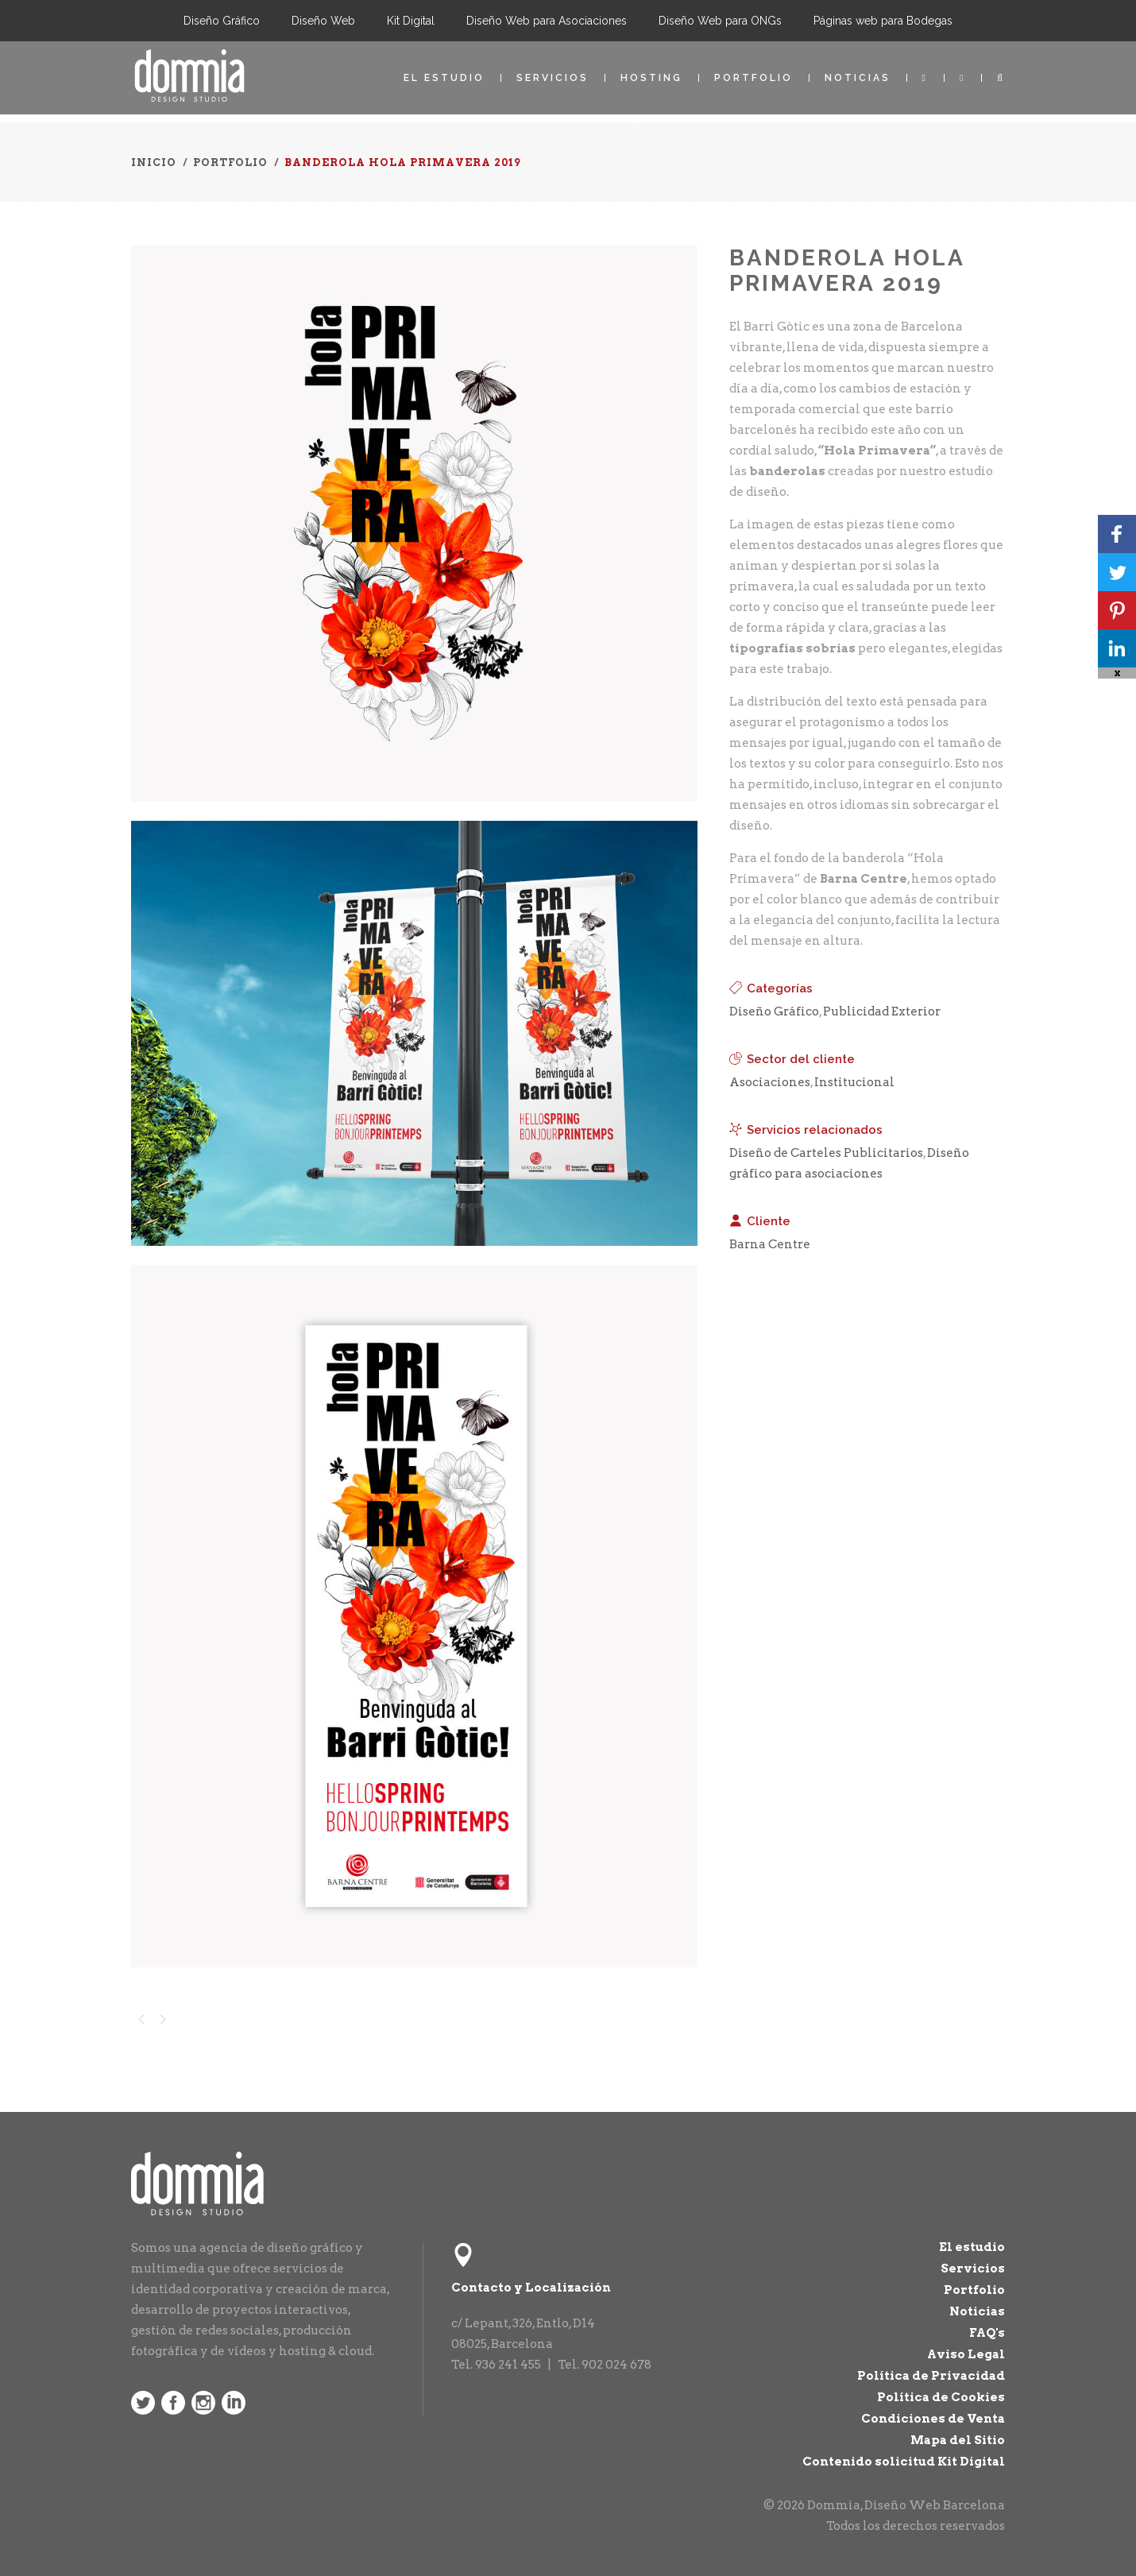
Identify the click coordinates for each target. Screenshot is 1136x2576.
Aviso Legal (966, 2354)
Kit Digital (411, 20)
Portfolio (753, 77)
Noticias (858, 77)
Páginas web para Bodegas (882, 20)
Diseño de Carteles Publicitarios (826, 1153)
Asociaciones (769, 1082)
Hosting (651, 77)
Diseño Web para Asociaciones (546, 20)
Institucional (854, 1082)
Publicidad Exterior (882, 1011)
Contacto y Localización (531, 2287)
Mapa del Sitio (957, 2440)
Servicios (552, 77)
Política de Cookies (941, 2397)
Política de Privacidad (931, 2376)
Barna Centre (769, 1244)
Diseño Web (323, 20)
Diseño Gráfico (222, 20)
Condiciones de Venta (933, 2419)
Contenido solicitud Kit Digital (903, 2462)
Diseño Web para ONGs (720, 20)
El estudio (444, 77)
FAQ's (987, 2333)
